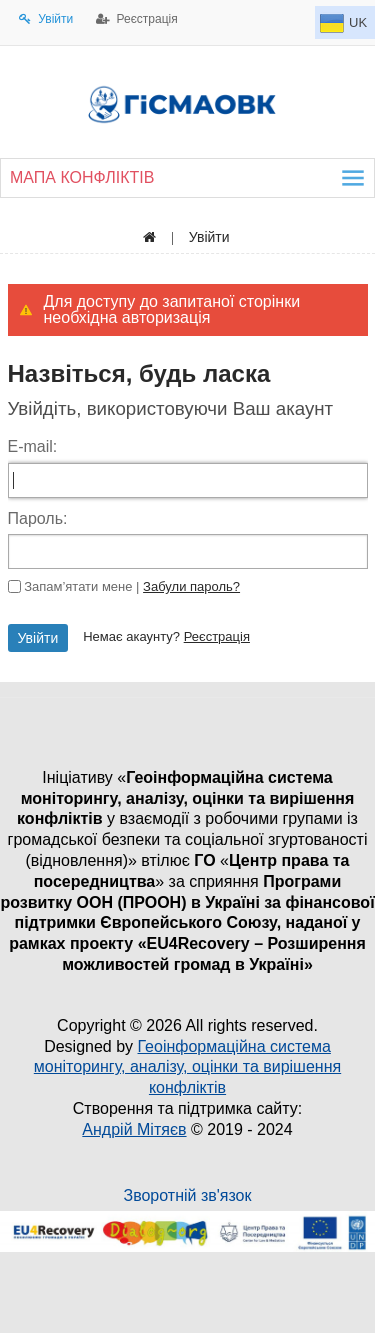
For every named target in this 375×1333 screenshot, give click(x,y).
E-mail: (33, 446)
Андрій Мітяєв (134, 1129)
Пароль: (38, 518)
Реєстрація (217, 636)
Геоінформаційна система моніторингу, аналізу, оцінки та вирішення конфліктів (187, 1067)
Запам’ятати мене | (132, 586)
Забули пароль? (191, 586)
